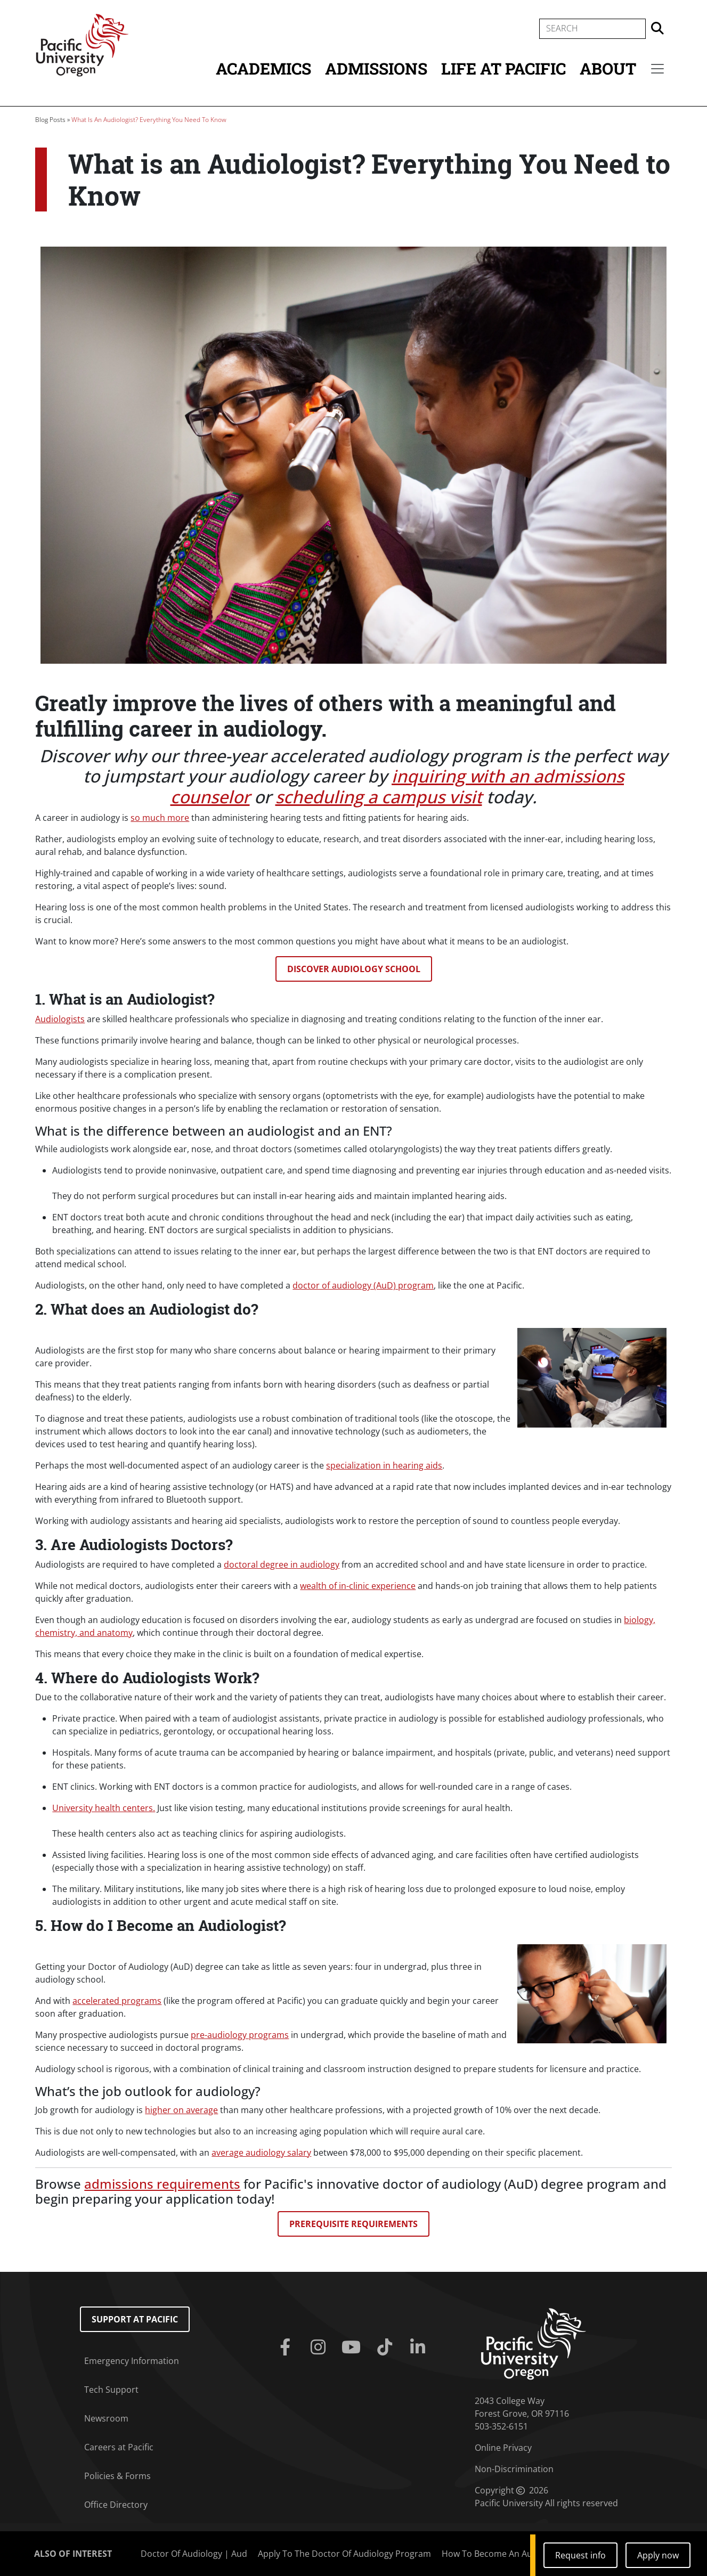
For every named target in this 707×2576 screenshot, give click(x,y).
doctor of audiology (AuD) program (363, 1285)
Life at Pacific (503, 68)
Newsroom (106, 2418)
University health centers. (103, 1808)
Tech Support (111, 2389)
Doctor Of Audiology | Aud (194, 2553)
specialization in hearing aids (384, 1465)
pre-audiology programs (240, 2035)
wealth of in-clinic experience (358, 1586)
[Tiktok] (386, 2347)
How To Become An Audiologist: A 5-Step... (526, 2553)
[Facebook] (286, 2347)
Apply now (658, 2555)
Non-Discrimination (514, 2469)
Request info (580, 2555)
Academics (263, 68)
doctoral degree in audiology (281, 1564)
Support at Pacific (135, 2319)
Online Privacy (503, 2447)
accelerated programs (116, 2001)
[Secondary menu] (657, 69)
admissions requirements (162, 2183)
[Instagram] (320, 2347)
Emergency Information (131, 2361)
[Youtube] (353, 2347)
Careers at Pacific (118, 2447)
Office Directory (116, 2504)
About (608, 68)
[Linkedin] (419, 2347)
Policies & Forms (117, 2476)
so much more (160, 818)
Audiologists (60, 1019)
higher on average (181, 2110)
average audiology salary (261, 2152)
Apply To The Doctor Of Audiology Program (344, 2553)
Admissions (376, 68)
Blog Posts (50, 119)
